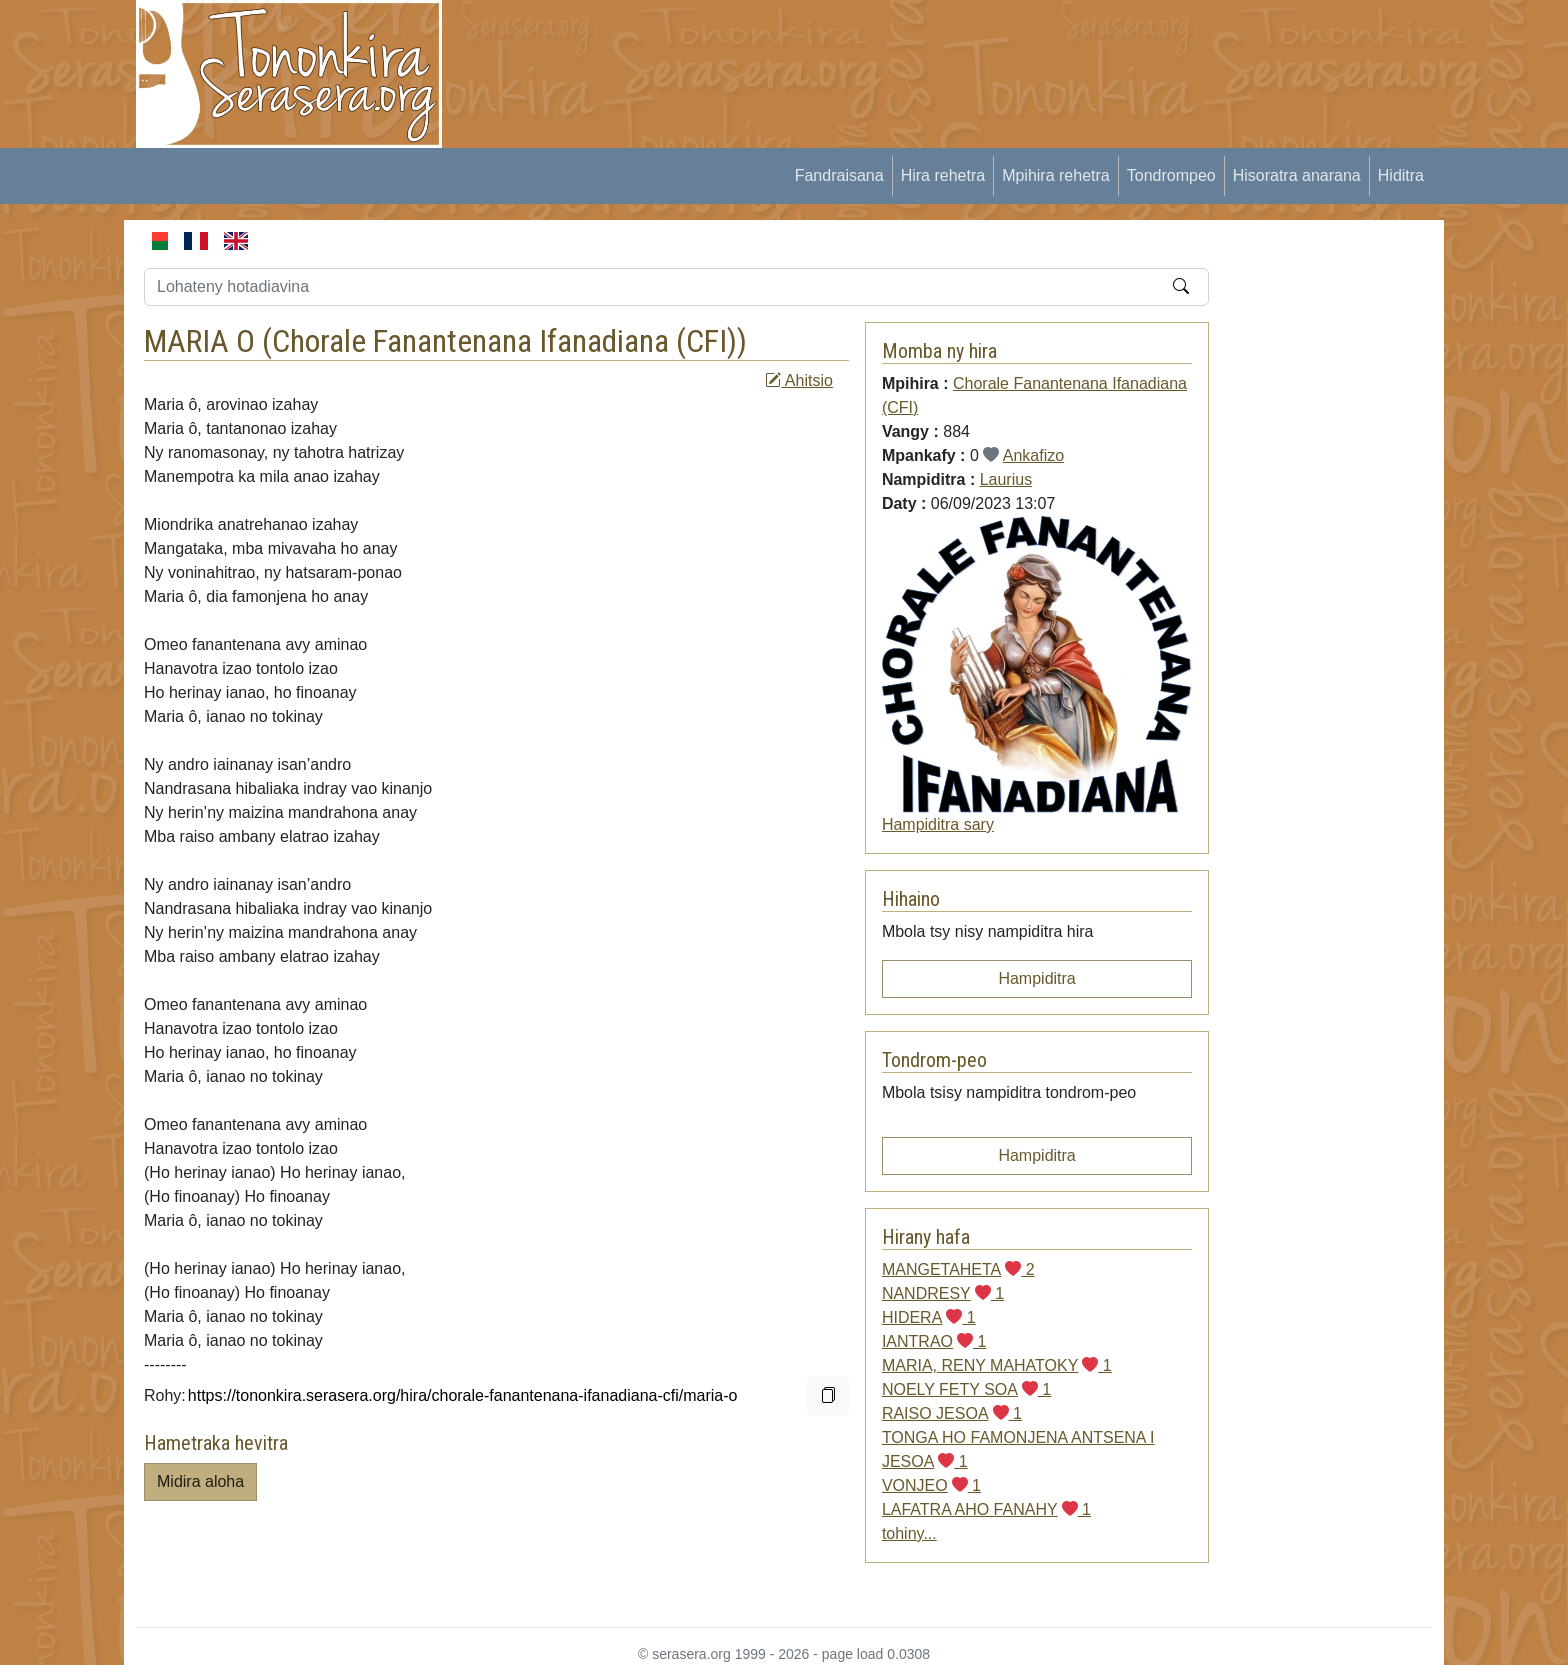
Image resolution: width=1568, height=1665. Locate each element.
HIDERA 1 (929, 1317)
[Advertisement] (830, 45)
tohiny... (909, 1533)
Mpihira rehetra (1056, 175)
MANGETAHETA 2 (958, 1269)
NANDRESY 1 (943, 1293)
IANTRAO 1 (934, 1341)
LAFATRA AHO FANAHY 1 (986, 1509)
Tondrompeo (1171, 175)
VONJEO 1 (931, 1485)
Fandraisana (839, 175)
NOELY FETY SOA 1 (966, 1389)
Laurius (1006, 479)
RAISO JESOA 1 (952, 1413)
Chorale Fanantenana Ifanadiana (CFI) (504, 341)
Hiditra (1401, 175)
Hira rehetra (943, 175)
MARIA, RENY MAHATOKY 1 (997, 1365)
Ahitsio (799, 380)
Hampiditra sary (938, 824)
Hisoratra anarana (1297, 175)
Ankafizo (1033, 455)
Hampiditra (1036, 978)
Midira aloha (200, 1481)
